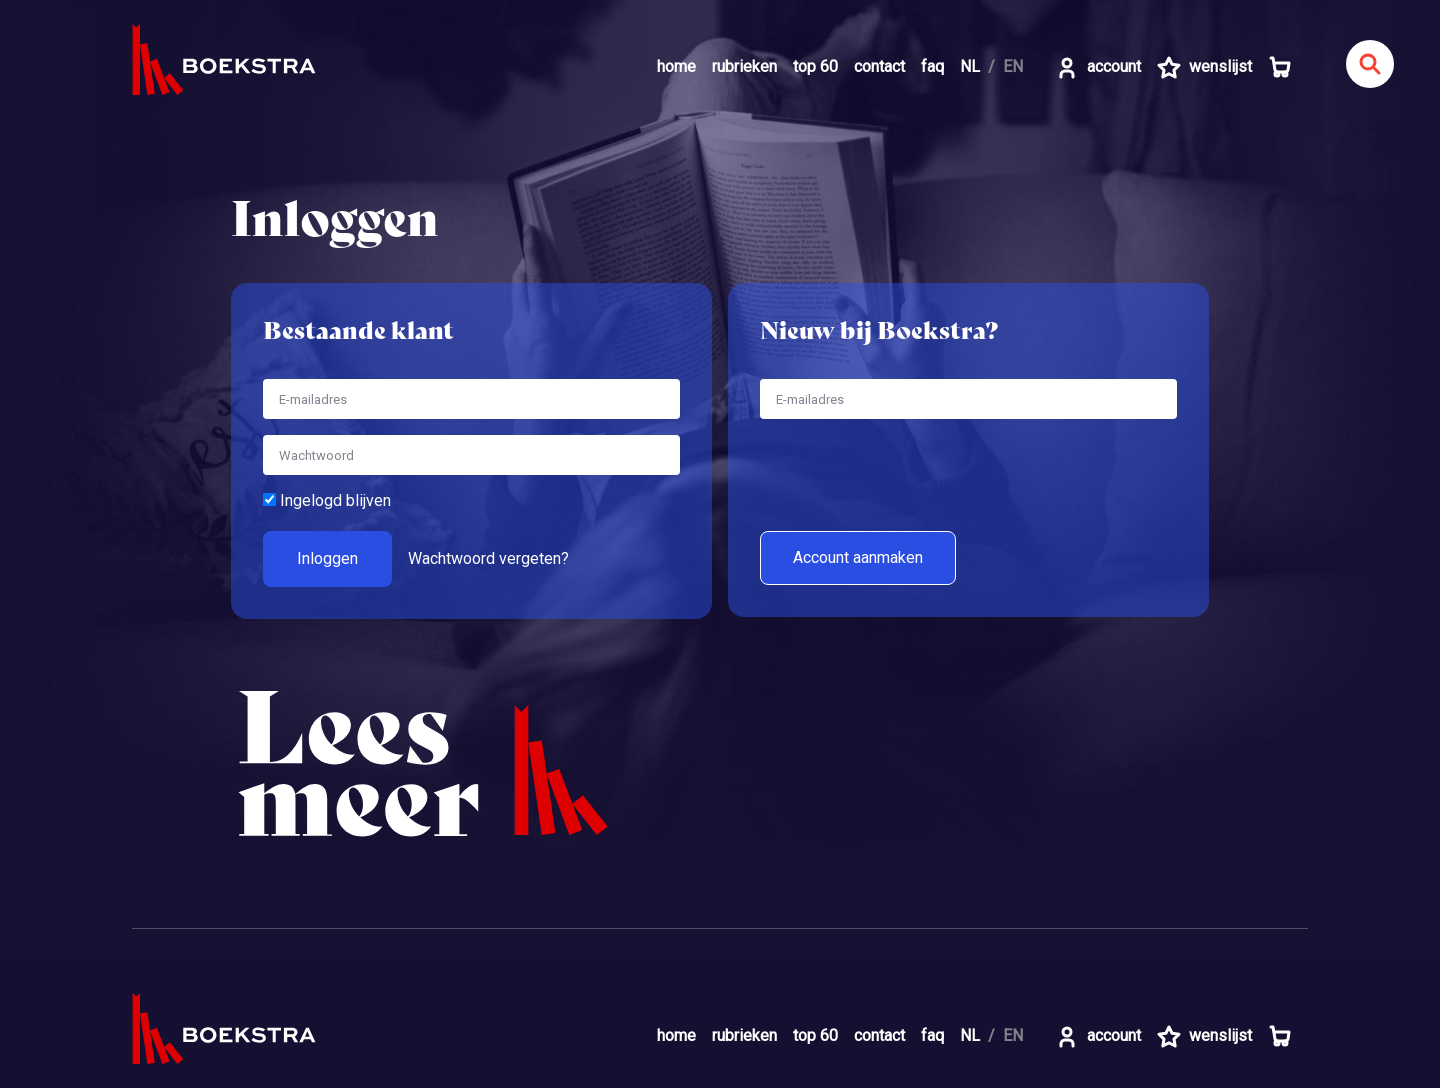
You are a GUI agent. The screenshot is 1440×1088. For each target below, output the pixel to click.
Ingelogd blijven (327, 500)
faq (932, 66)
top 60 (815, 66)
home (676, 66)
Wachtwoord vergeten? (488, 558)
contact (879, 66)
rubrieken (744, 66)
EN (1013, 66)
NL (970, 66)
